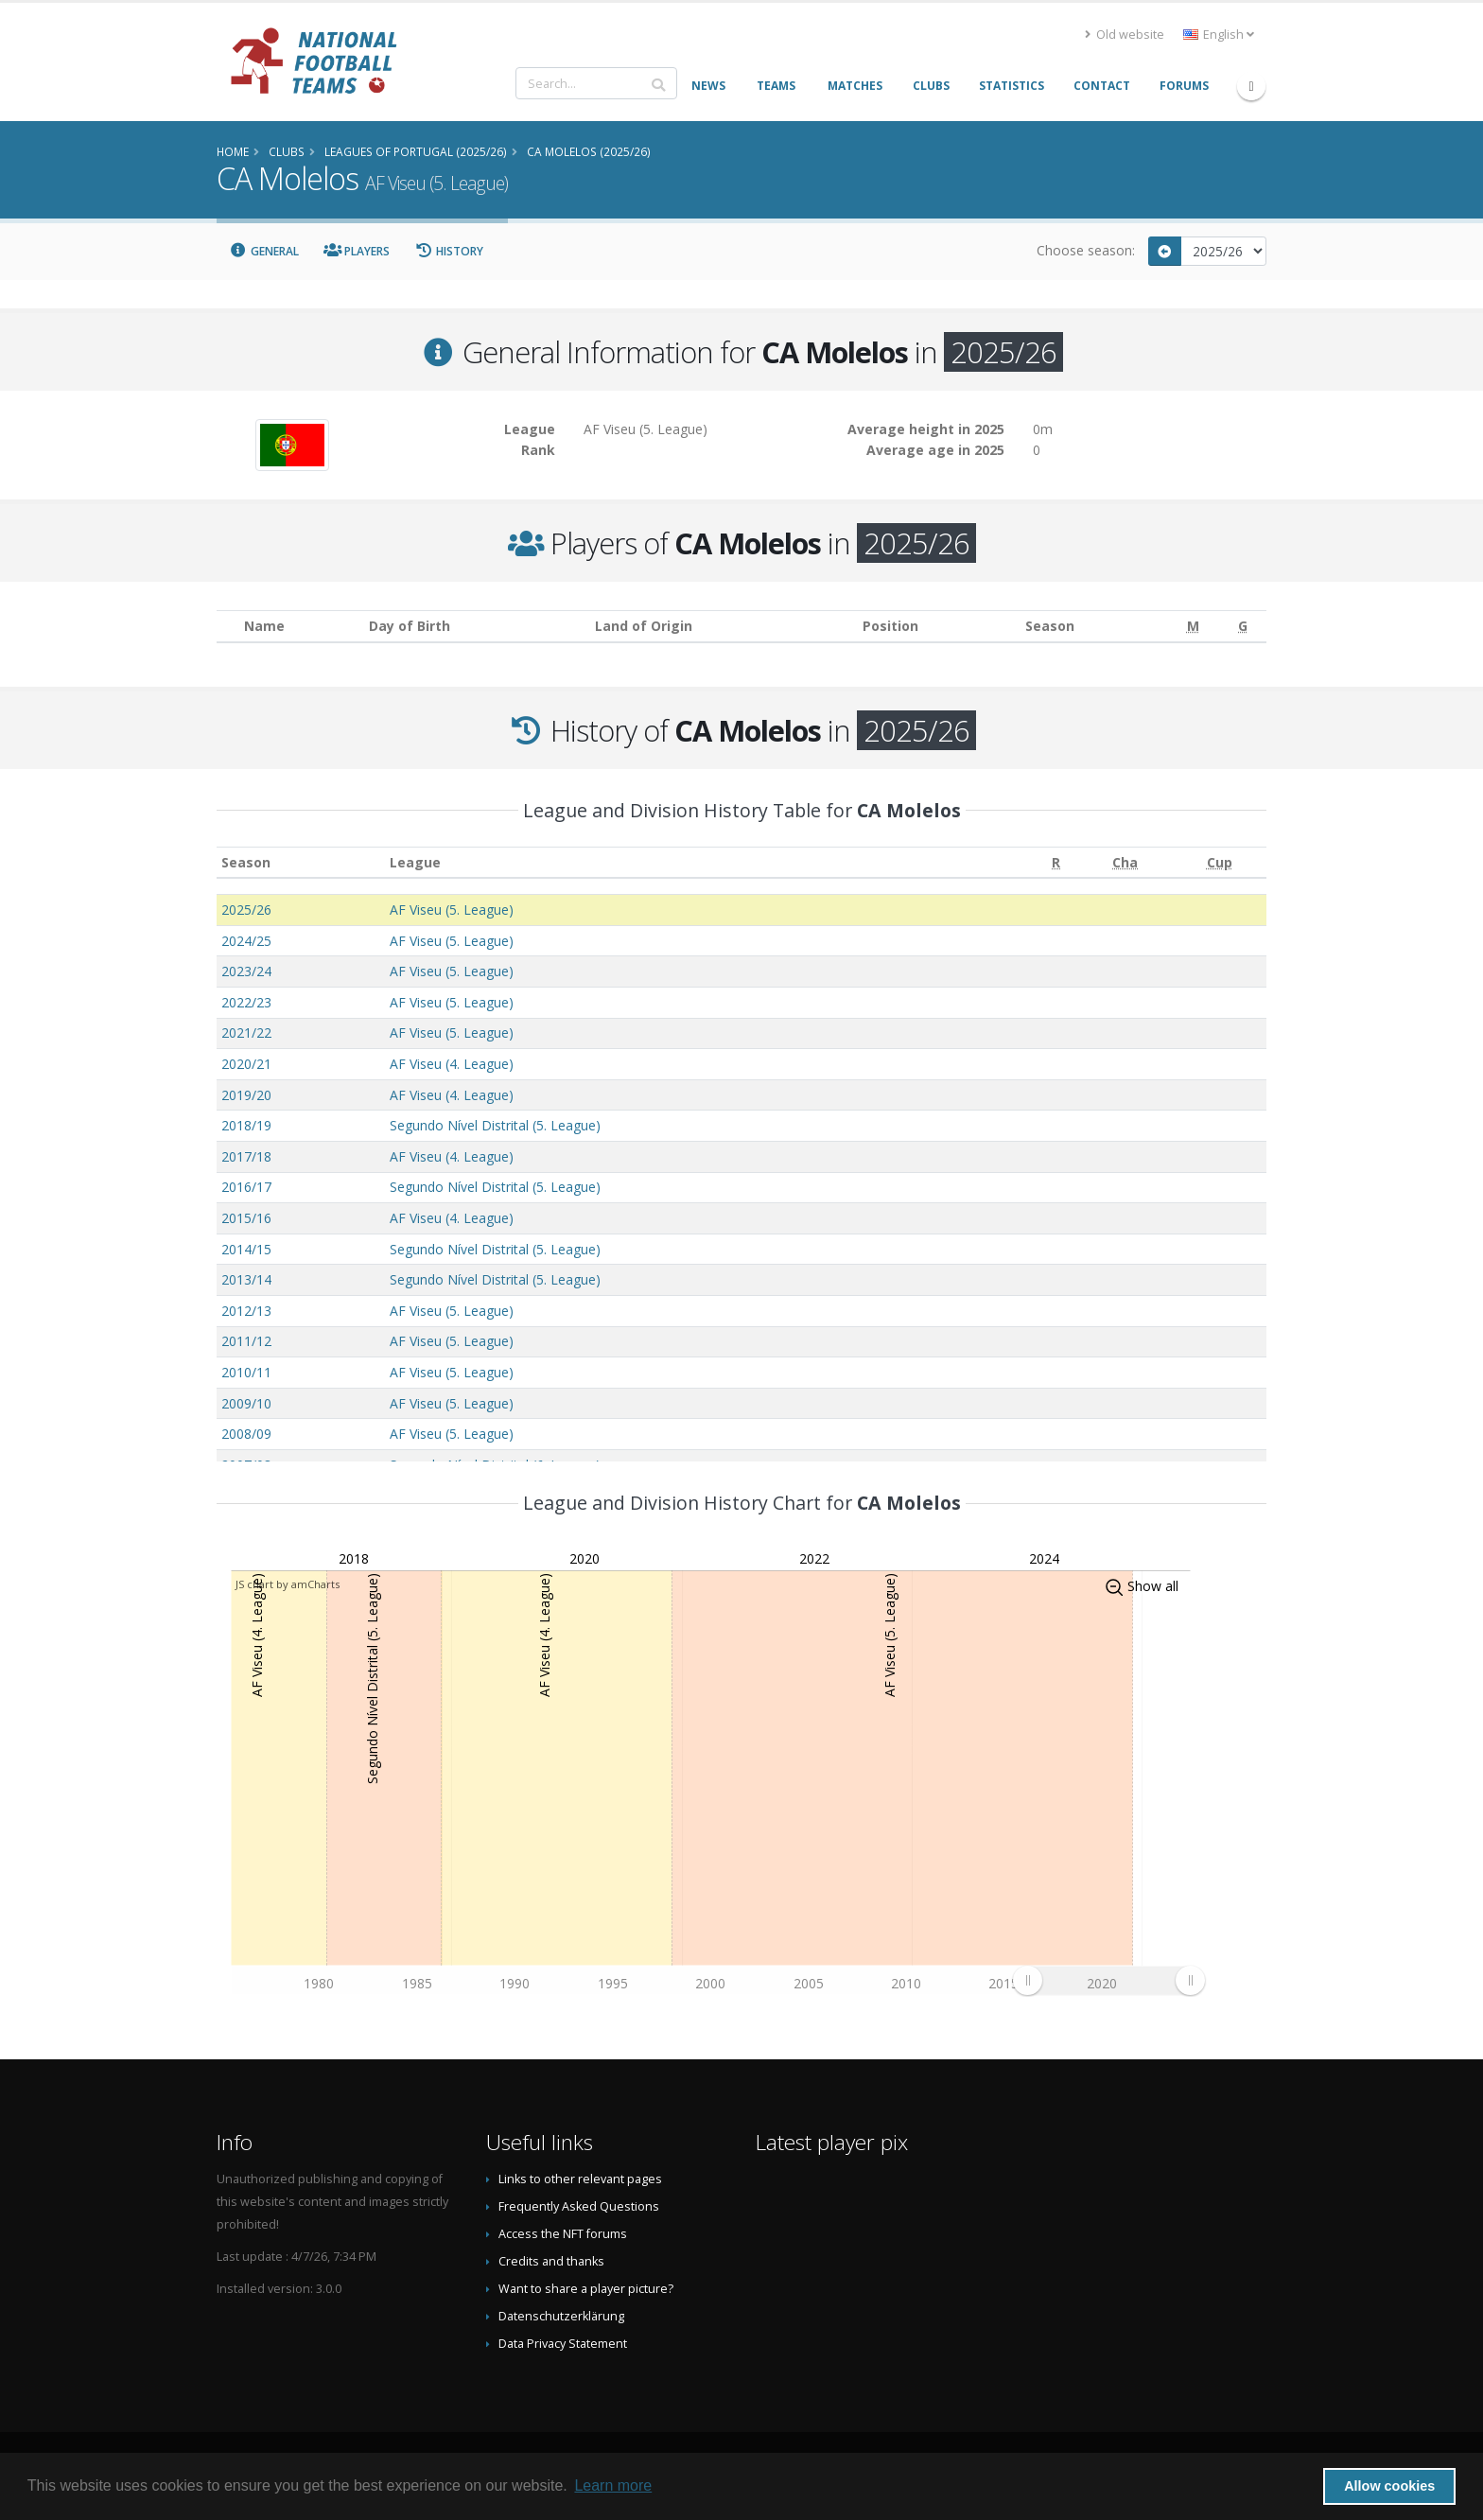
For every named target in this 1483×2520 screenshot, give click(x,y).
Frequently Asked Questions (578, 2206)
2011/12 (246, 1341)
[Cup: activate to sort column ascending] (1219, 862)
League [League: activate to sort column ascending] (415, 862)
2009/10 (246, 1403)
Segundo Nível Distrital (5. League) (495, 1125)
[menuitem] (1108, 1980)
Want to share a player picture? (585, 2289)
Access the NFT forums (562, 2234)
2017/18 (246, 1156)
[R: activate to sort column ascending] (1056, 862)
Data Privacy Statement (562, 2344)
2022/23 (246, 1002)
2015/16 (246, 1218)
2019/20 (246, 1095)
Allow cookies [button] (1389, 2486)
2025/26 (246, 910)
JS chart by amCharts (288, 1584)
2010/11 (246, 1372)
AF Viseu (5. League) (452, 910)
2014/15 (246, 1249)
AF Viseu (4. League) (452, 1064)
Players (357, 251)
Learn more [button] (613, 2485)
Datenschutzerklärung (561, 2316)
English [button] (1218, 34)
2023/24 (246, 971)
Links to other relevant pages (580, 2179)
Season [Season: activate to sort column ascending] (245, 862)
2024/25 (246, 941)
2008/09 (246, 1434)
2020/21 (246, 1064)
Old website (1124, 34)
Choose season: (1086, 250)
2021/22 (246, 1032)
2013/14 (246, 1279)
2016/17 (246, 1187)
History (448, 251)
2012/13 (246, 1311)
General (264, 251)
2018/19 (246, 1125)
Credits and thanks (551, 2261)
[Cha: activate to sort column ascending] (1125, 862)
